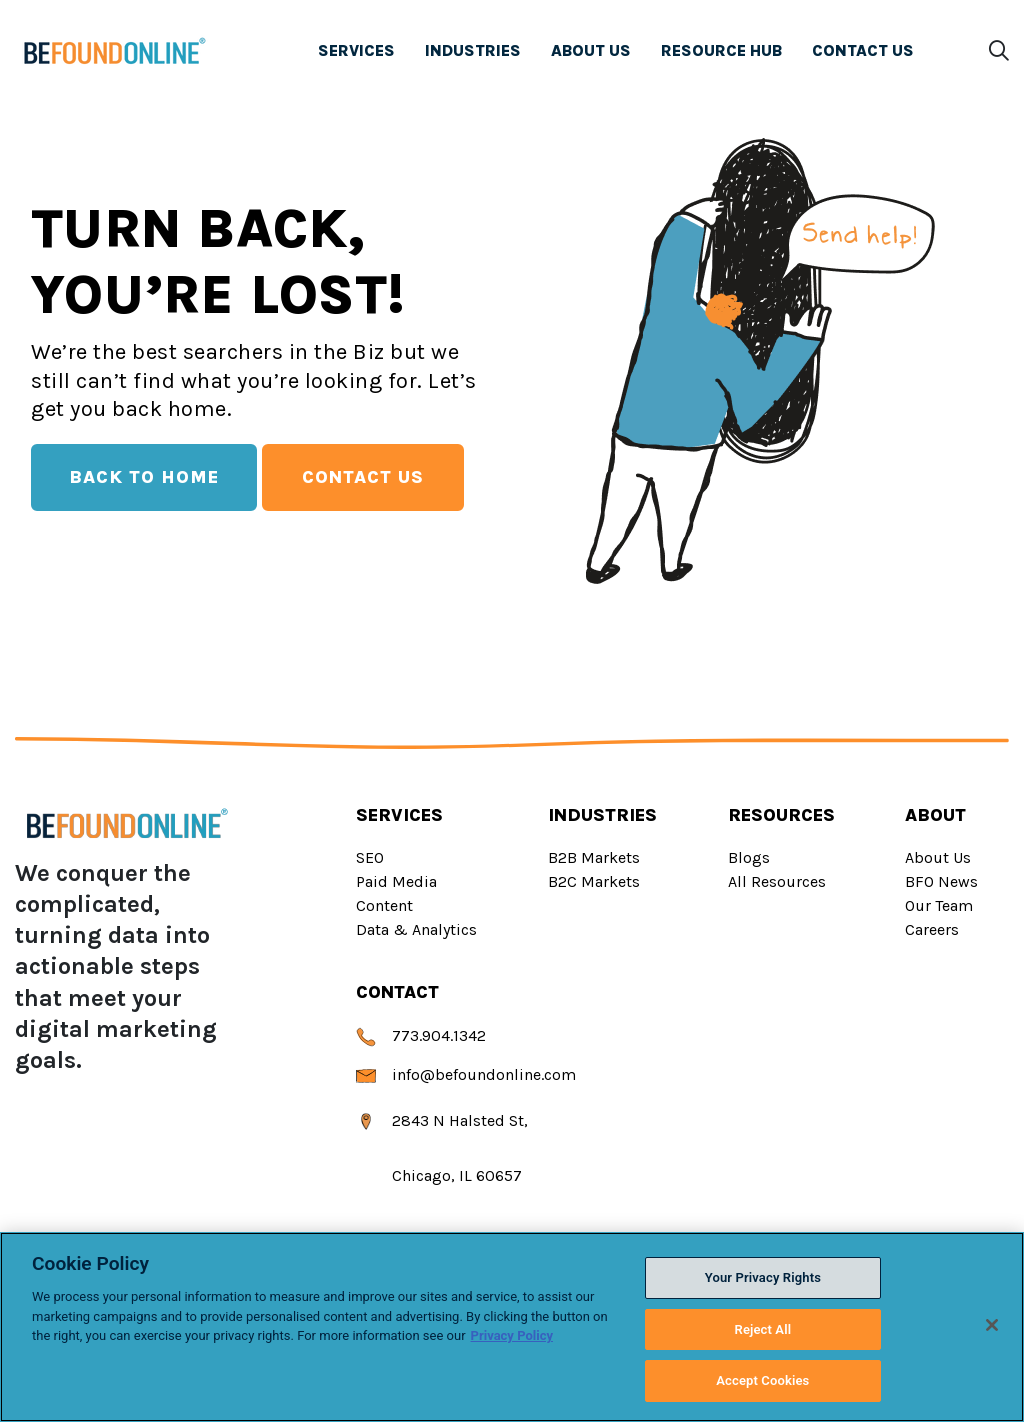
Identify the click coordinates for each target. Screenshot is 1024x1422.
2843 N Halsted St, (442, 1120)
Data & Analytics (416, 929)
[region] (512, 1327)
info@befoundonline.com (466, 1074)
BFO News (941, 881)
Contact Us (363, 477)
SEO (370, 857)
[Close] (992, 1325)
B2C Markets (594, 881)
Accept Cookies (762, 1380)
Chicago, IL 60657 (439, 1175)
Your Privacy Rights (763, 1277)
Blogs (749, 857)
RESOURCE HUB (721, 53)
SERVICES (357, 53)
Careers (932, 929)
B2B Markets (594, 857)
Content (384, 905)
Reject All (763, 1329)
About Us (938, 857)
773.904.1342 (421, 1035)
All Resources (777, 881)
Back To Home (144, 477)
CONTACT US (859, 50)
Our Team (939, 905)
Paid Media (396, 881)
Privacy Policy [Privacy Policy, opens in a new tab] (512, 1335)
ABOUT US (591, 53)
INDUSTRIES (473, 53)
